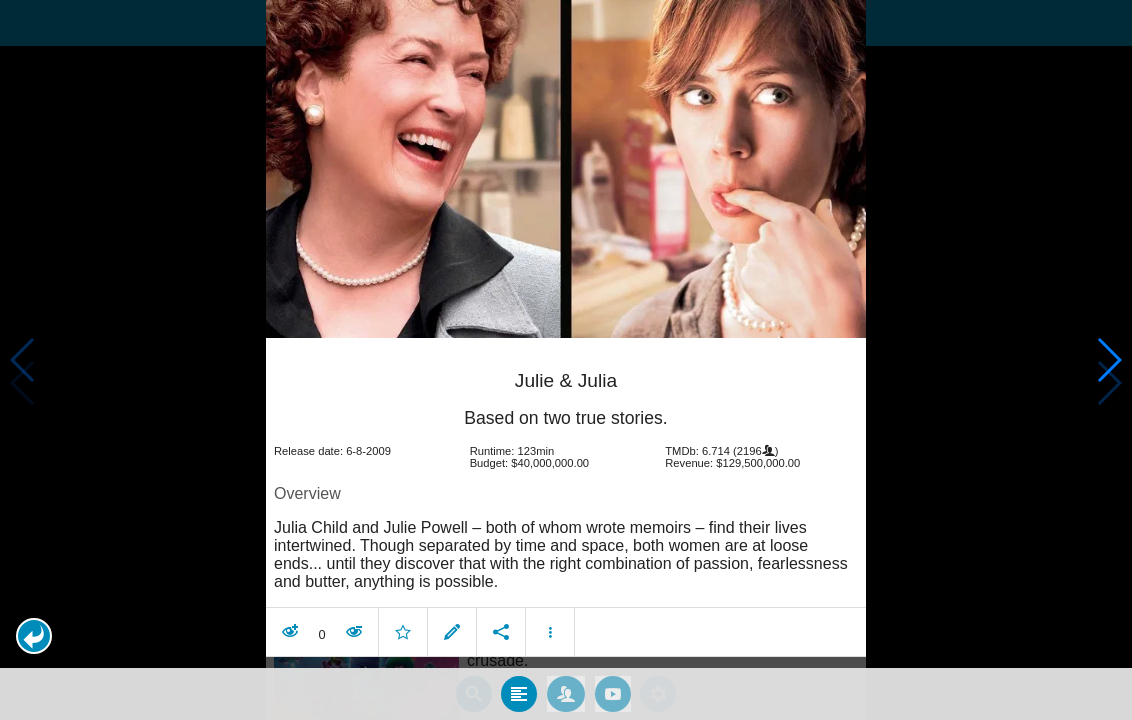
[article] (566, 489)
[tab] (519, 682)
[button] (34, 636)
